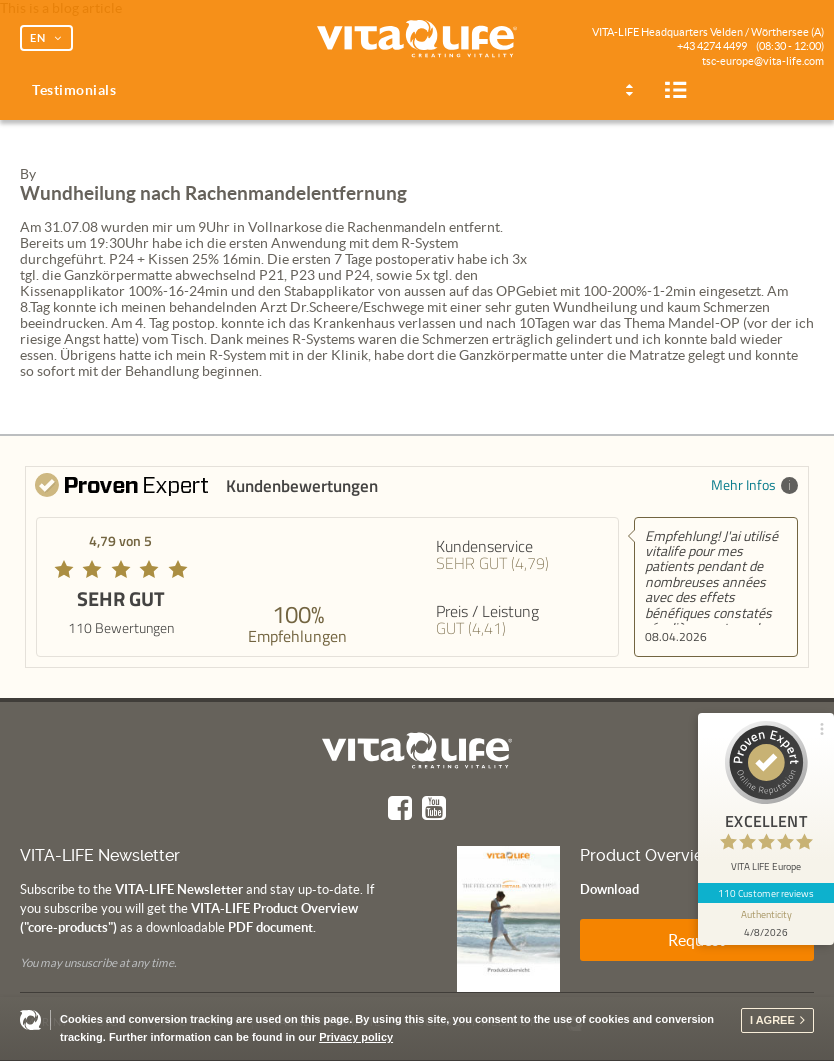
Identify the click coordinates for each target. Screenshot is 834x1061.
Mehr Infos (754, 484)
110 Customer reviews (766, 893)
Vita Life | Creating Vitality (417, 40)
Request (696, 940)
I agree (772, 1020)
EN (38, 38)
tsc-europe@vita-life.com (763, 61)
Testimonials (74, 90)
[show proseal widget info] (766, 924)
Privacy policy (356, 1037)
